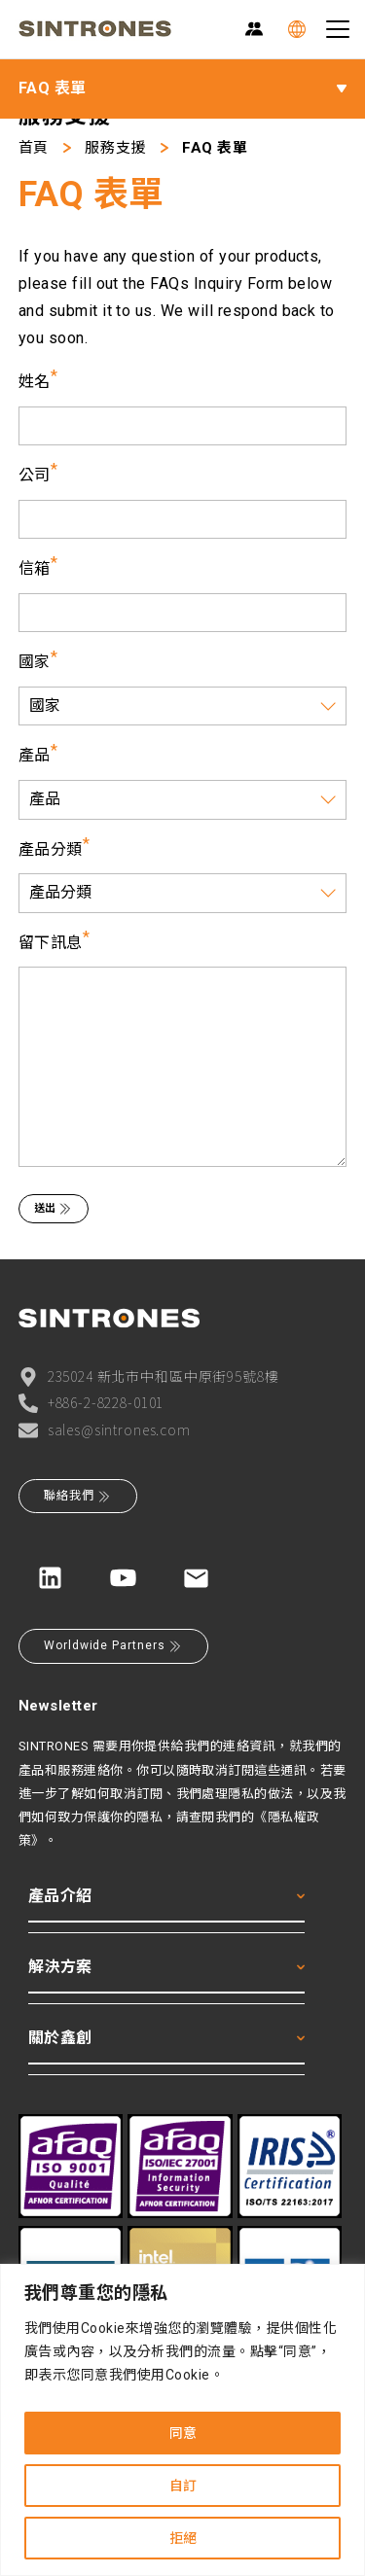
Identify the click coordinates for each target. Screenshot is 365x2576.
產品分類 (50, 849)
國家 (34, 662)
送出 (53, 1209)
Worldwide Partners (113, 1646)
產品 (34, 755)
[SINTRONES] (95, 29)
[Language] (296, 29)
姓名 (34, 381)
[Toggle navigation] (337, 29)
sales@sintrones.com (104, 1430)
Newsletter (58, 1705)
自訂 (183, 2485)
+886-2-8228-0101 (91, 1403)
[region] (182, 2420)
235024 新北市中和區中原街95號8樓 (148, 1376)
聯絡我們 (78, 1496)
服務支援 (115, 148)
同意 (183, 2433)
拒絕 (183, 2538)
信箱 (34, 568)
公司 (34, 475)
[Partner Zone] (254, 29)
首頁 (33, 148)
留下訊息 (50, 943)
